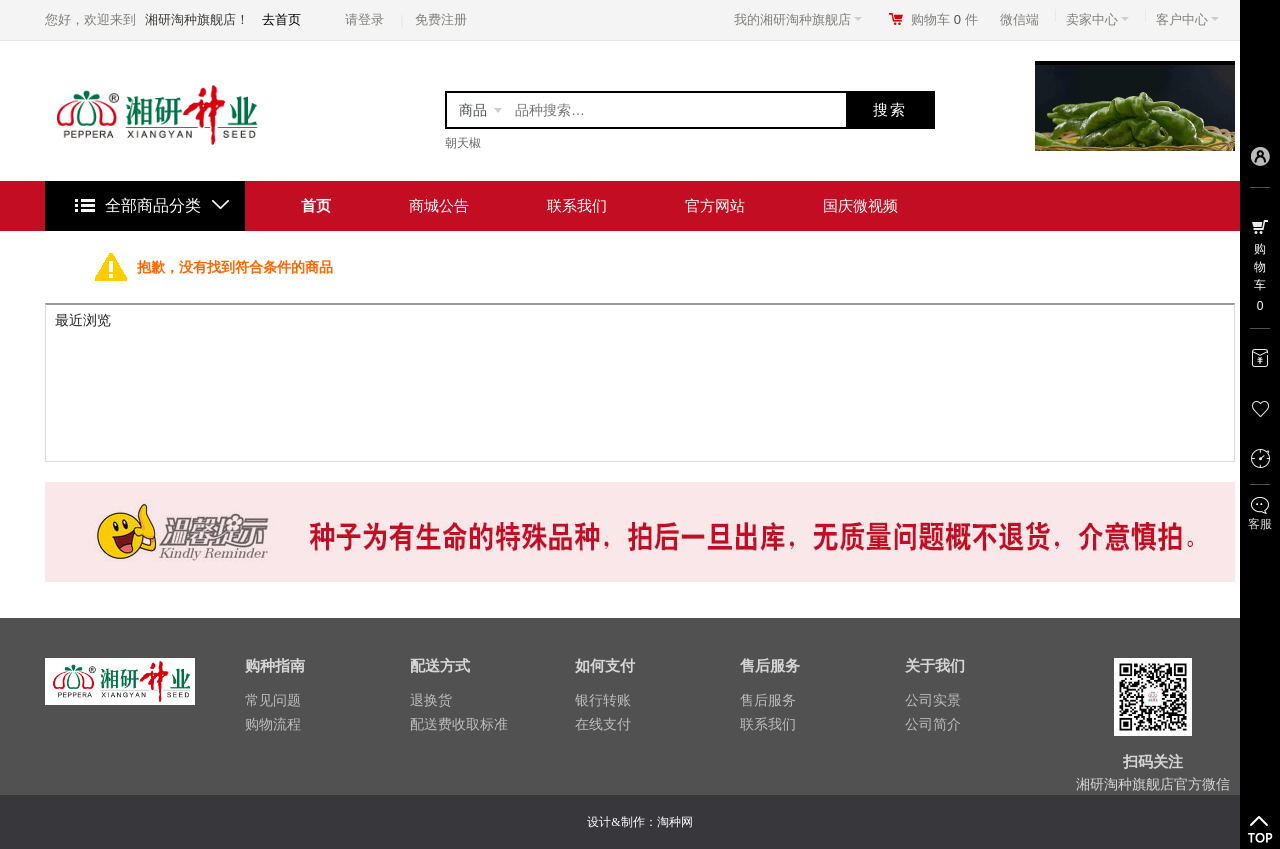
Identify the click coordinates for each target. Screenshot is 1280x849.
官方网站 (715, 205)
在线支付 (603, 724)
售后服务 (768, 700)
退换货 (431, 700)
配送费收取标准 (459, 724)
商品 (473, 110)
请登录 (364, 19)
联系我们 (577, 205)
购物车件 (944, 19)
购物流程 (273, 724)
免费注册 (441, 19)
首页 (316, 205)
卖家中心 (1097, 19)
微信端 (1019, 19)
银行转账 (603, 700)
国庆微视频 (860, 205)
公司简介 (933, 724)
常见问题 (273, 700)
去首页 (281, 19)
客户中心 (1187, 19)
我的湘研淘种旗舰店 (798, 19)
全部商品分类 (153, 205)
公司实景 (933, 700)
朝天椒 (463, 143)
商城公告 (439, 205)
